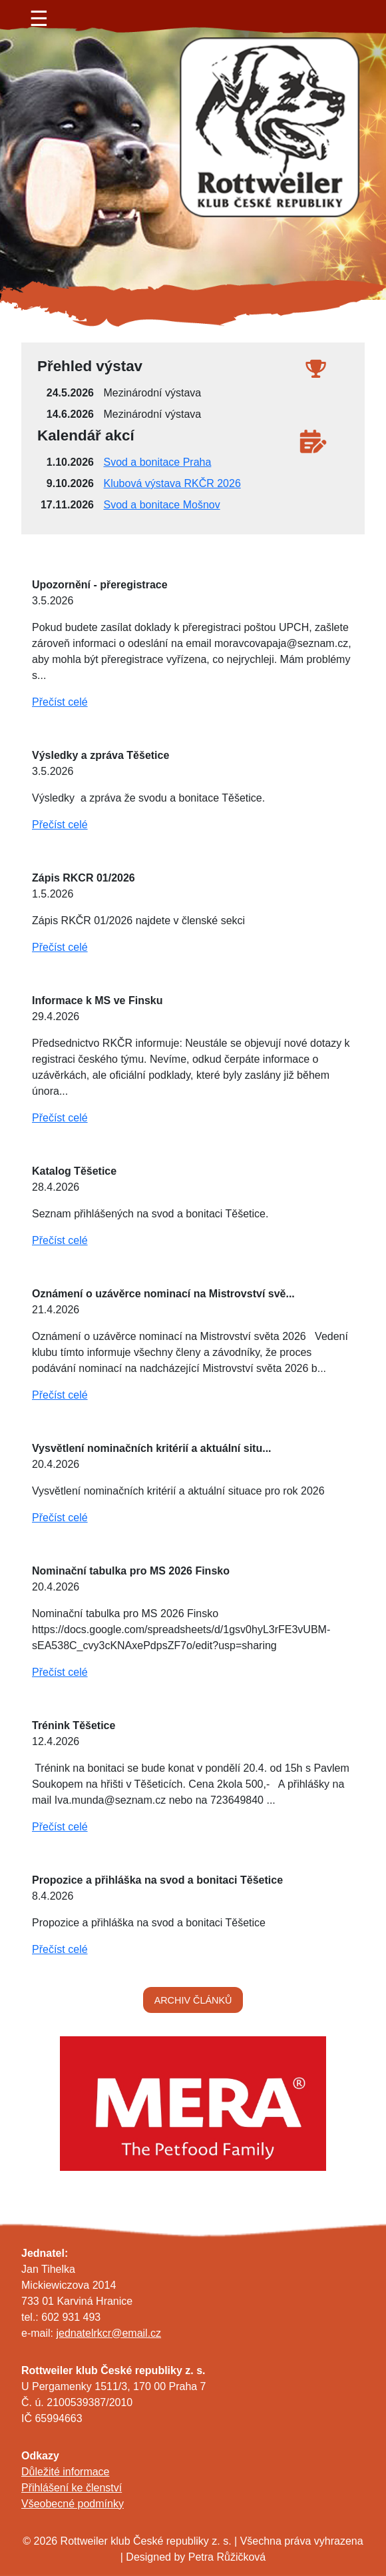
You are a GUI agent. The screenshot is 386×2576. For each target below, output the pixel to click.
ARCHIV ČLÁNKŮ (193, 2000)
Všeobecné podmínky (72, 2503)
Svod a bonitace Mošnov (161, 504)
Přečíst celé (60, 702)
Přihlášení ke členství (71, 2487)
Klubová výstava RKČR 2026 (171, 483)
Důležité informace (65, 2471)
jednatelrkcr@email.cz (108, 2333)
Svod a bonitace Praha (157, 462)
